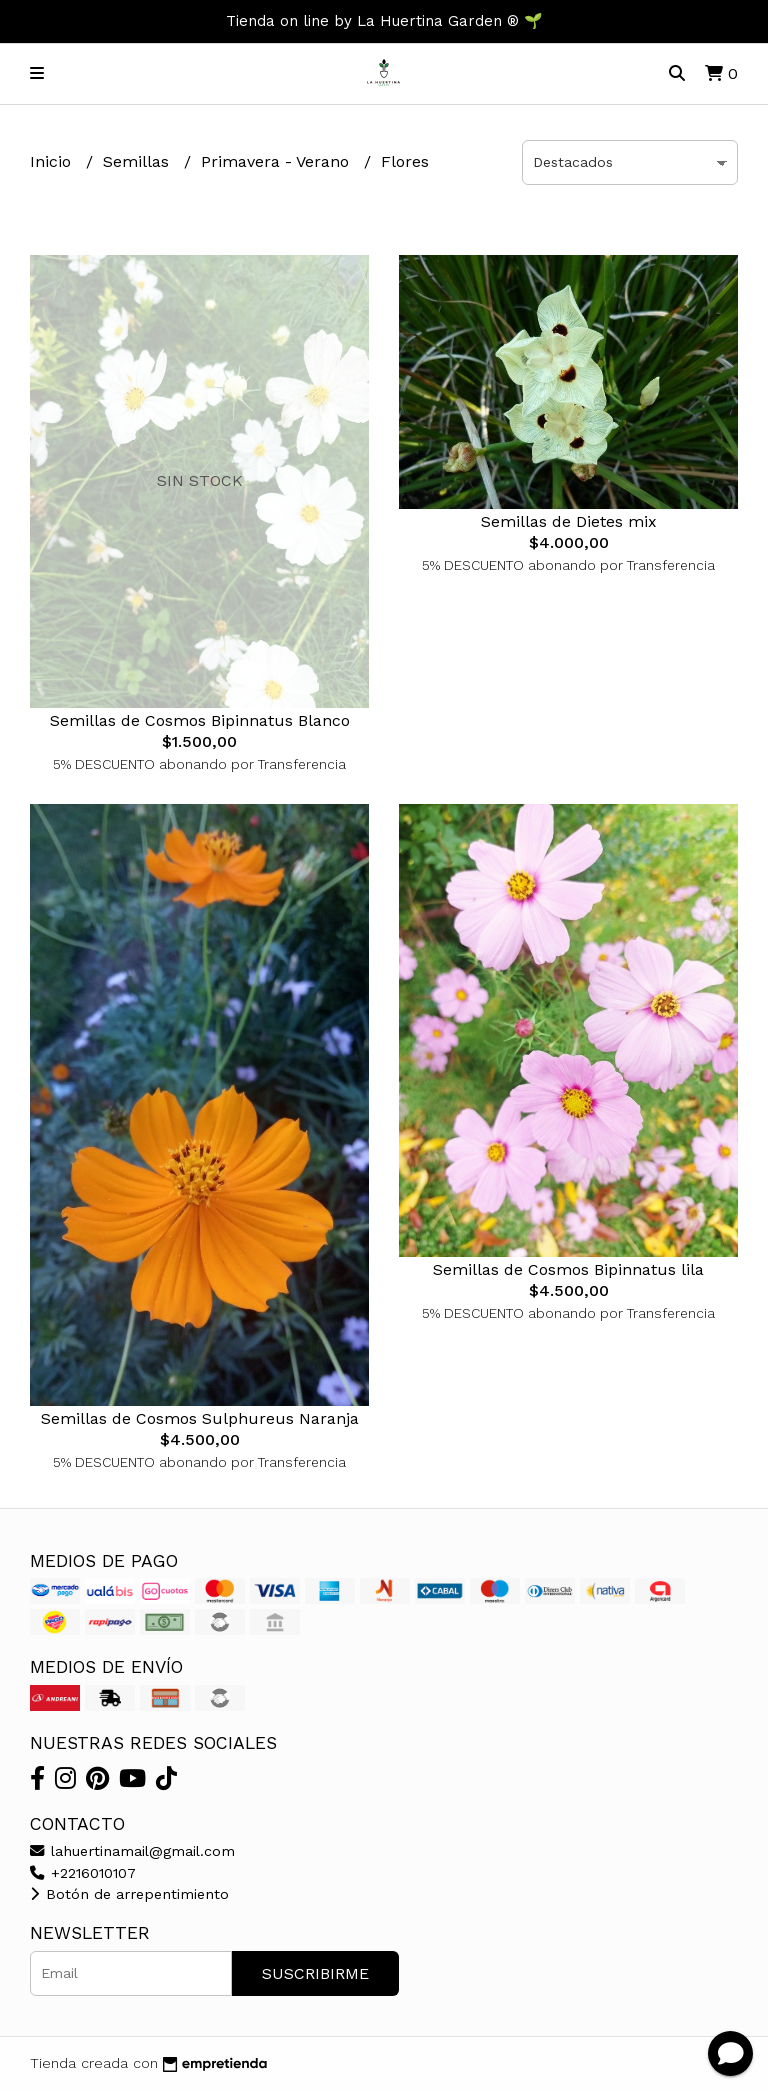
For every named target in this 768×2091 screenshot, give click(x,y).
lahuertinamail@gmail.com (132, 1851)
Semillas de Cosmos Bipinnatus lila (568, 1269)
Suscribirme (315, 1973)
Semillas (138, 161)
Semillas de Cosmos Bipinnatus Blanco (200, 720)
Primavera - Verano (277, 161)
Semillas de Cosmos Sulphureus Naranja (200, 1418)
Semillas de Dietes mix (569, 521)
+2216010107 (83, 1873)
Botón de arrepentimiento (129, 1894)
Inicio (53, 161)
